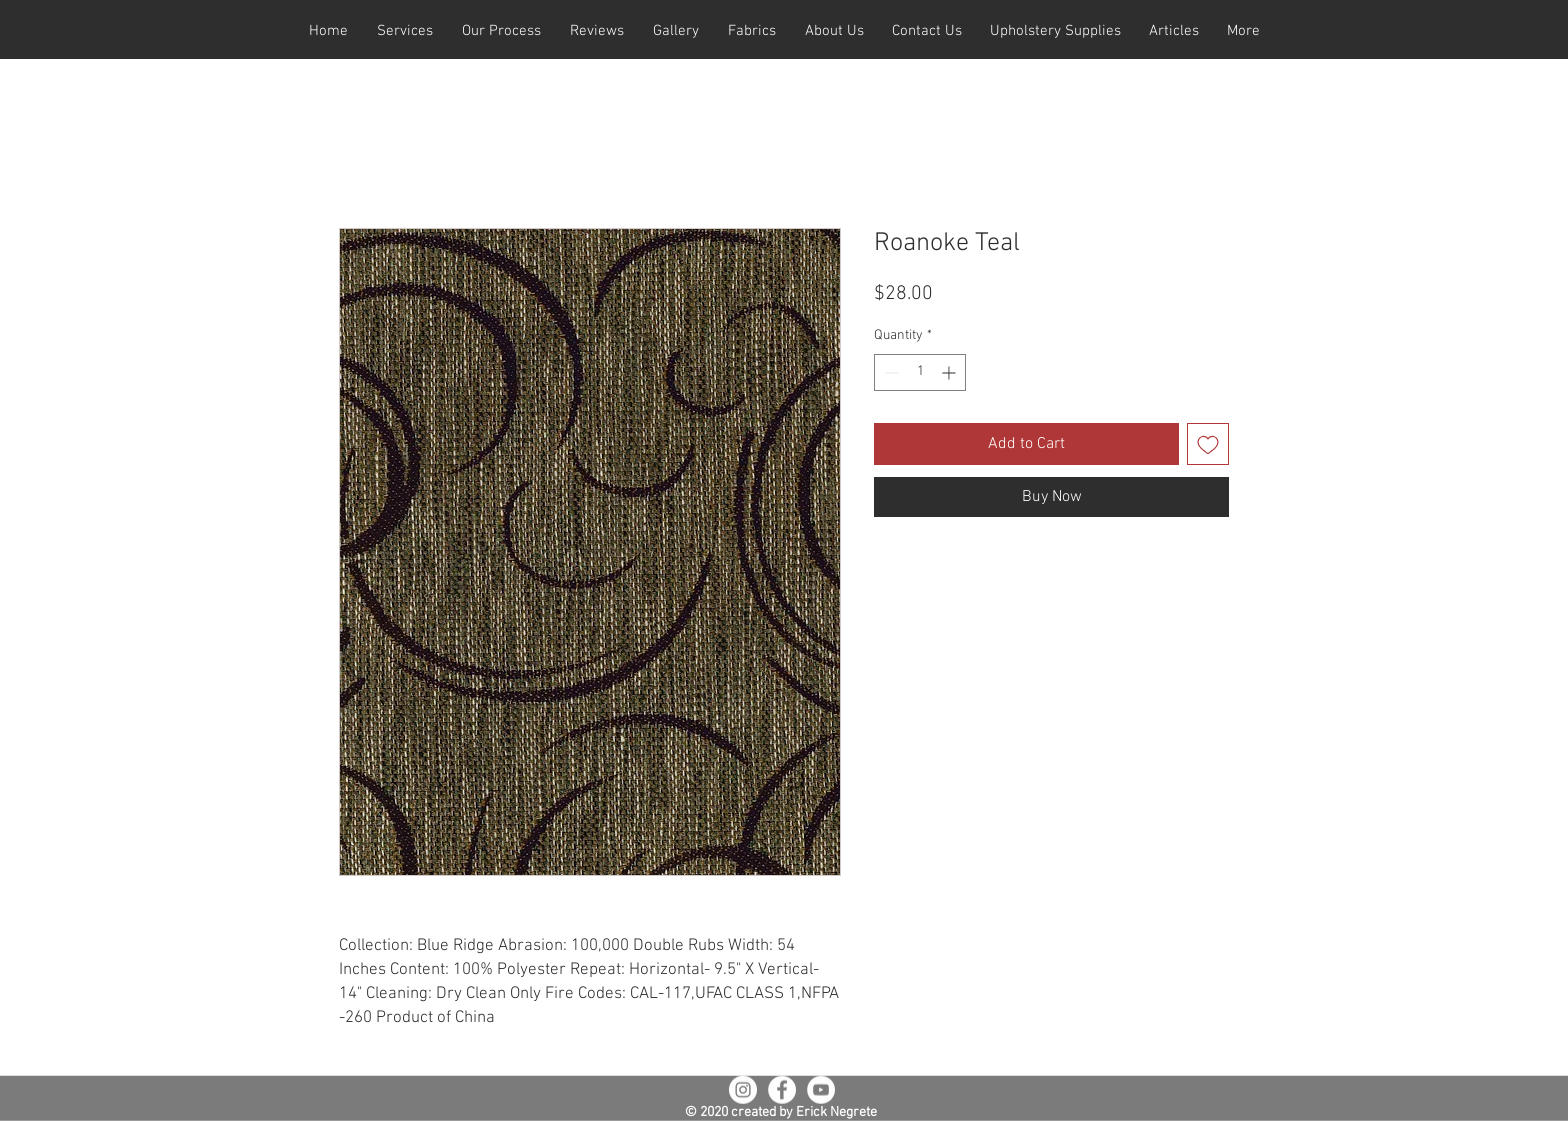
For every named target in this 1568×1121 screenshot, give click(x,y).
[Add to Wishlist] (1208, 444)
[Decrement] (889, 372)
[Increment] (950, 372)
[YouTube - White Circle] (821, 1090)
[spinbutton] (920, 372)
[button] (404, 31)
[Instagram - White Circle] (743, 1090)
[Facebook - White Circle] (782, 1090)
